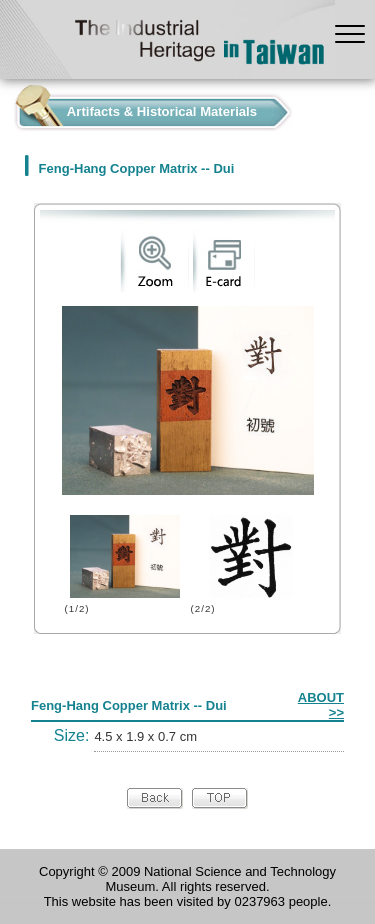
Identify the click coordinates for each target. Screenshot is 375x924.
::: (5, 107)
